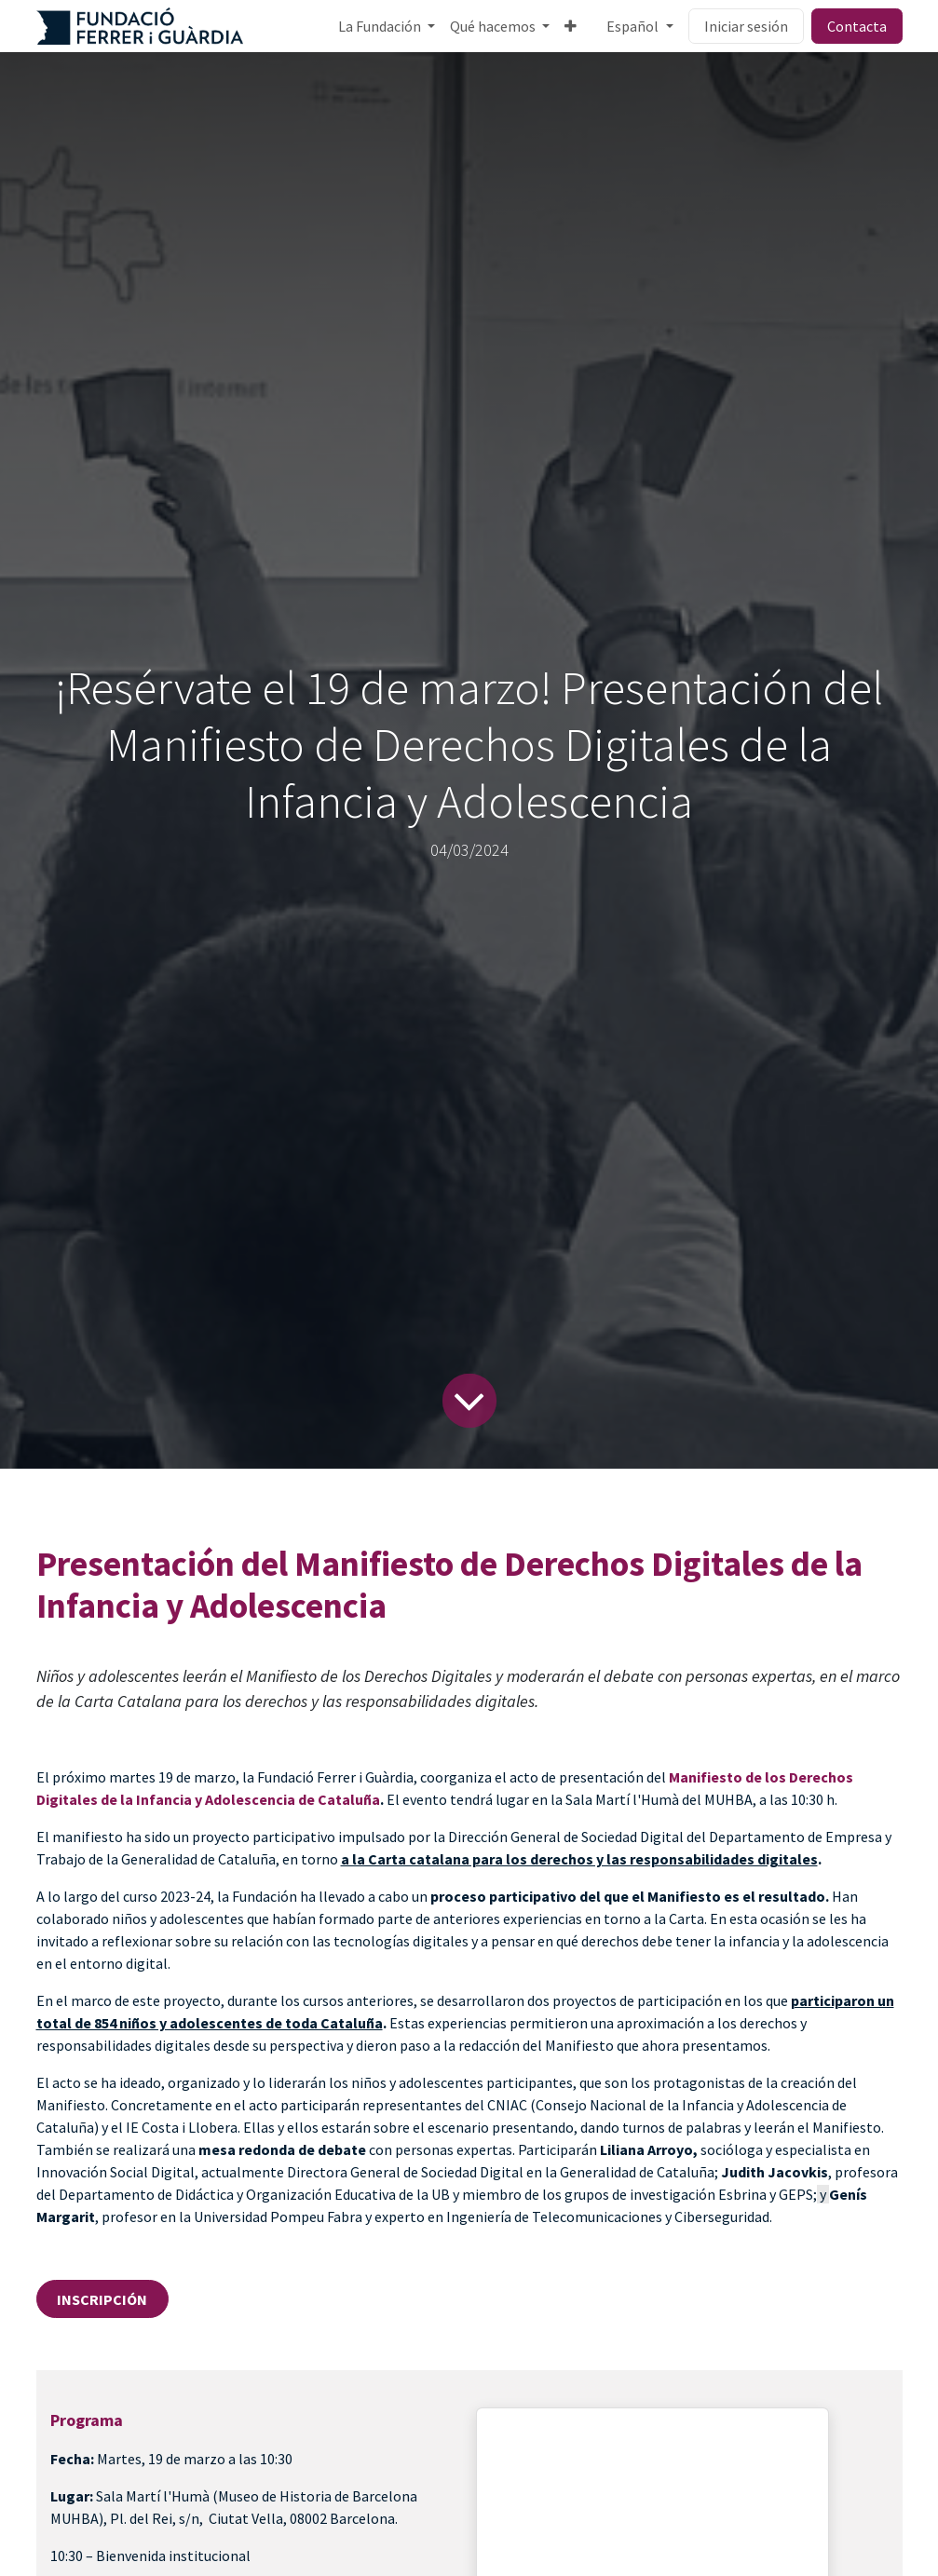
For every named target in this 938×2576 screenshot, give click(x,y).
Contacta (857, 26)
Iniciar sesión (746, 26)
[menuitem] (386, 26)
